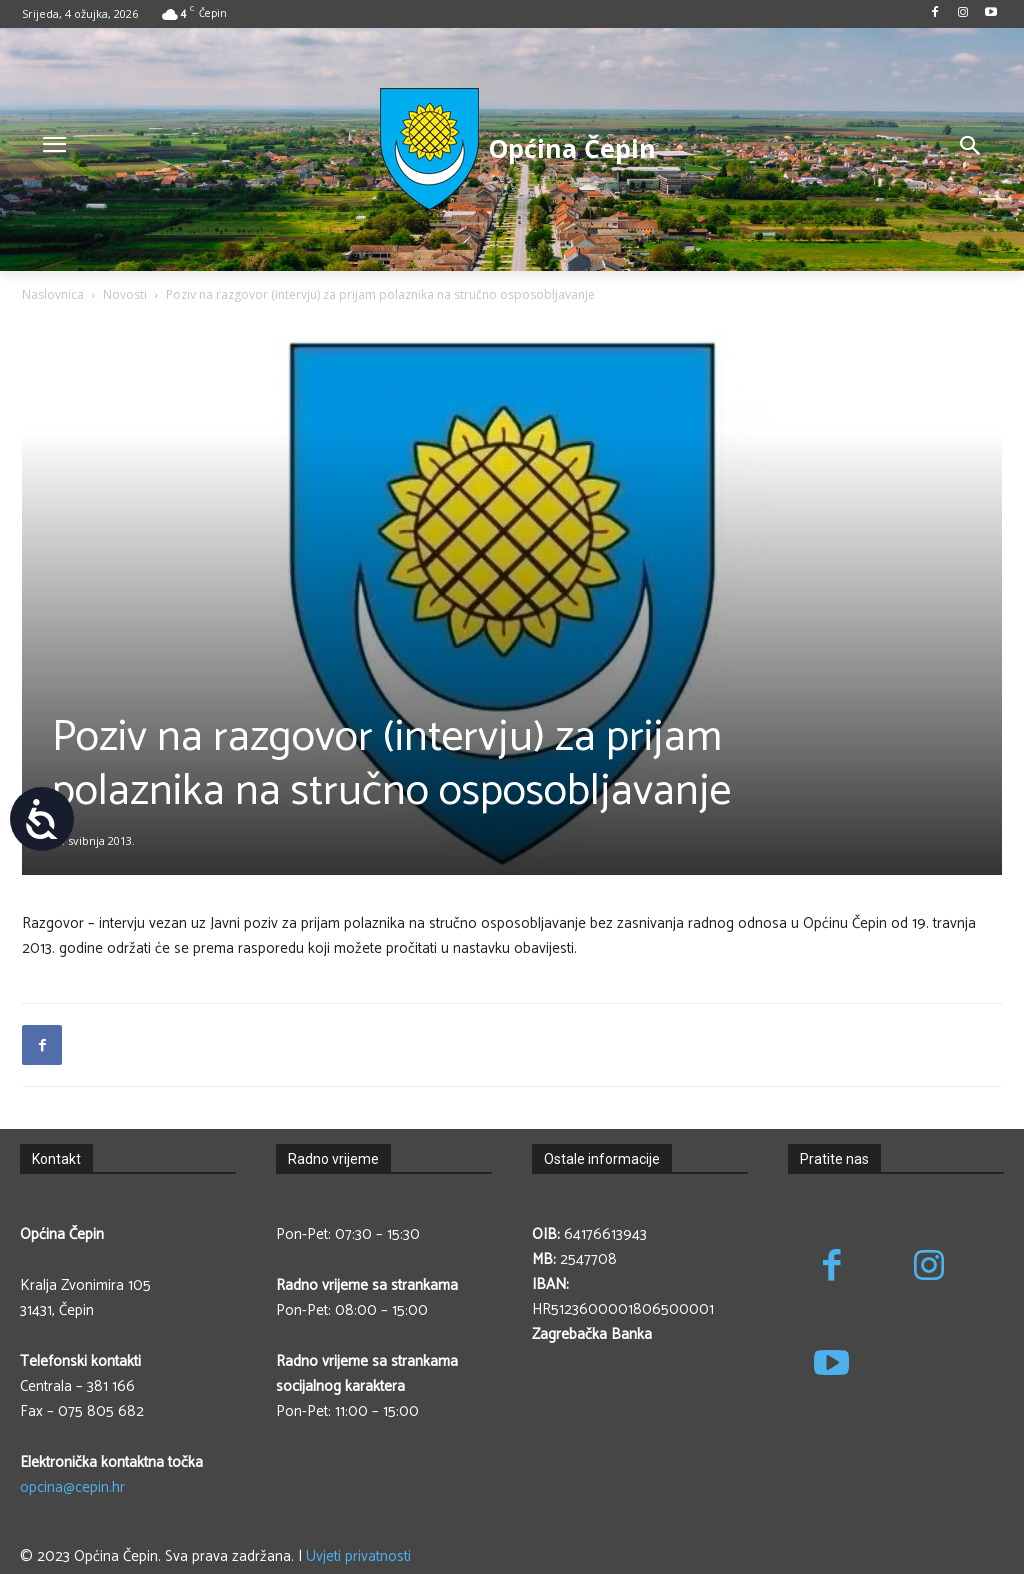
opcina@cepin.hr (72, 1487)
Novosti (125, 294)
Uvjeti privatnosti (358, 1556)
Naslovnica (53, 294)
